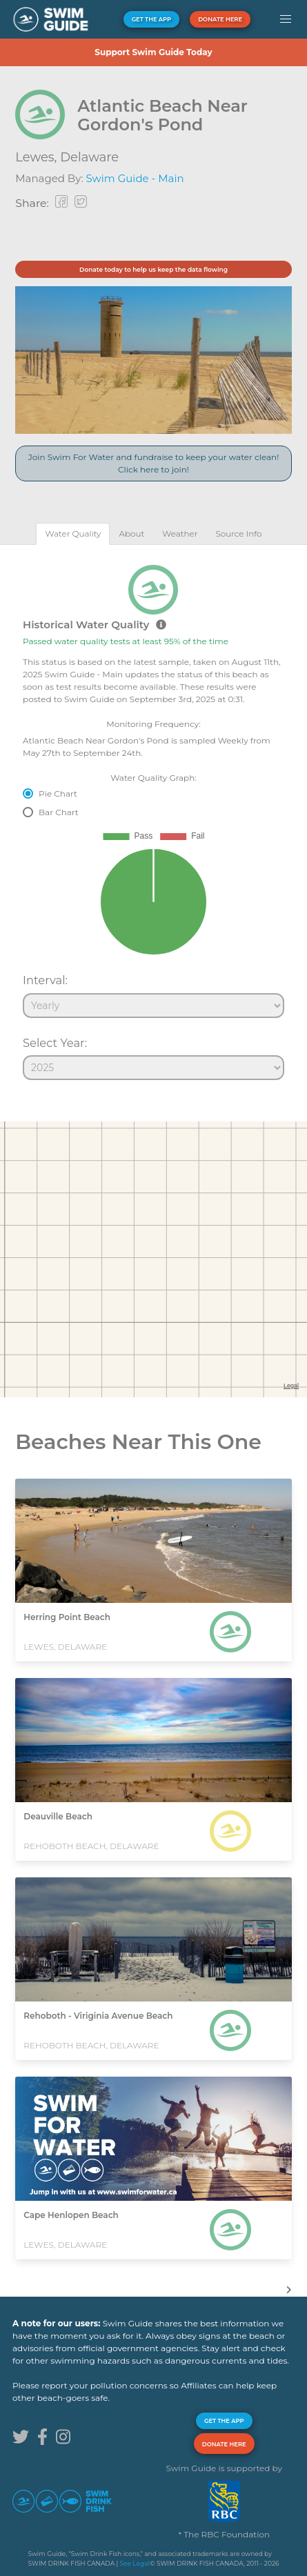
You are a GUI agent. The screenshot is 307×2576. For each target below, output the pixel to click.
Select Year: (55, 1043)
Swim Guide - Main (135, 178)
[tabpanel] (153, 816)
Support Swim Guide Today (153, 52)
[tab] (73, 533)
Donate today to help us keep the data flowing (153, 269)
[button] (285, 19)
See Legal (135, 2563)
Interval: (45, 980)
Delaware (89, 157)
